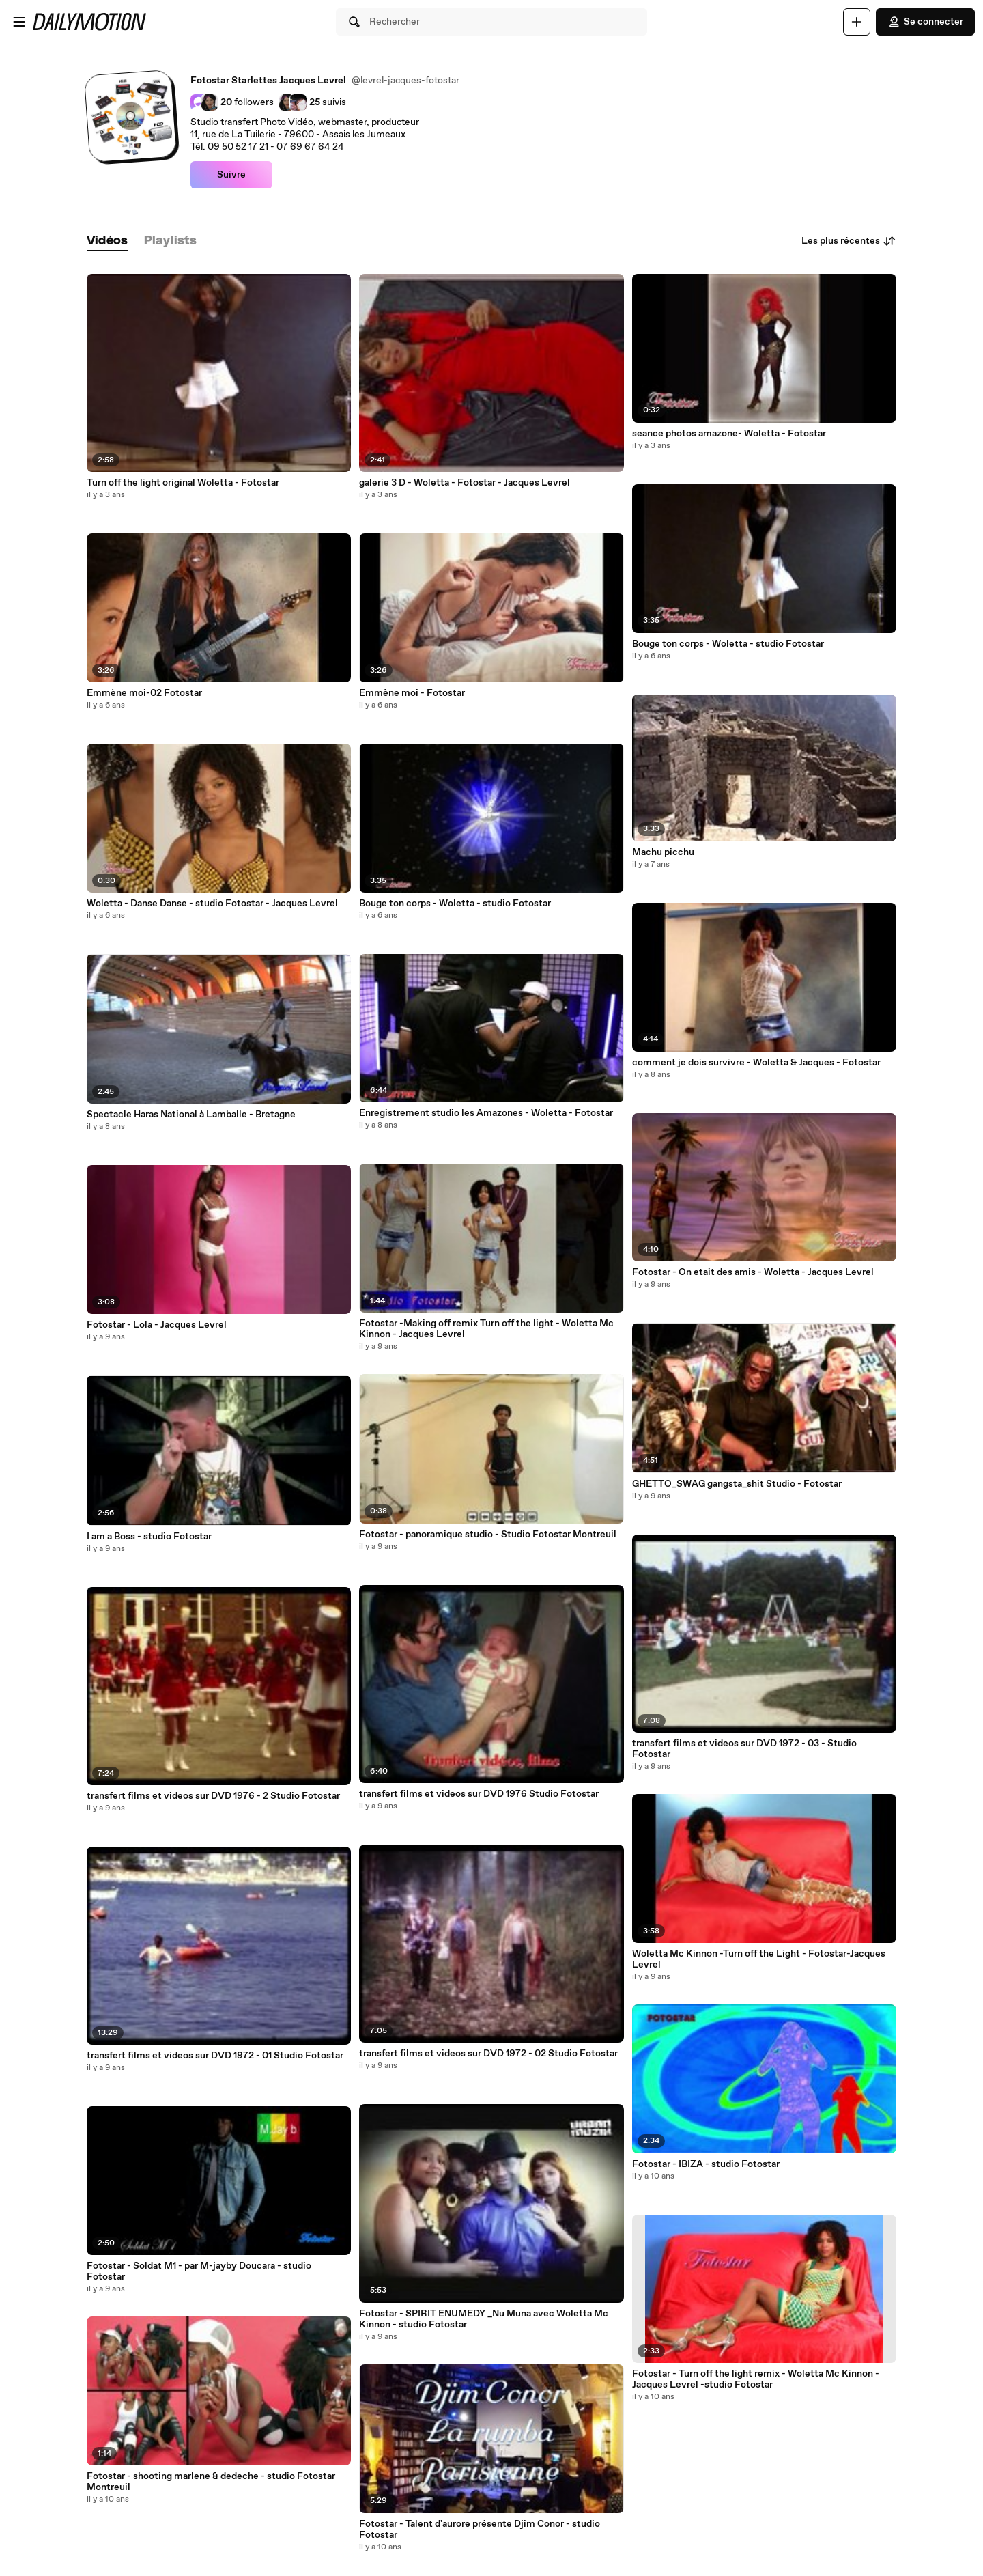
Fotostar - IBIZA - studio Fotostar (706, 2164)
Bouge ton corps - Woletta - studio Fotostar (455, 903)
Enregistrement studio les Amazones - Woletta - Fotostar (486, 1113)
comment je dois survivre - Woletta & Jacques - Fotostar (756, 1062)
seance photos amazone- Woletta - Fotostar (729, 433)
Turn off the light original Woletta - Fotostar (183, 482)
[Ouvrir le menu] (19, 22)
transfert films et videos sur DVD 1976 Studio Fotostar (479, 1794)
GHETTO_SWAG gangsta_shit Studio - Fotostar (737, 1484)
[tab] (107, 241)
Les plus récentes (848, 241)
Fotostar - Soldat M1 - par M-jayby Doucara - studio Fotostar (199, 2271)
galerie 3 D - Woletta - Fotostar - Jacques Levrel (464, 482)
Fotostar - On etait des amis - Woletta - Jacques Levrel (753, 1272)
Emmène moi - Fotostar (412, 693)
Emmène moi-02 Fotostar (144, 693)
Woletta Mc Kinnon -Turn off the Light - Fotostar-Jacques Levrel (758, 1959)
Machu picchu (663, 852)
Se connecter (925, 22)
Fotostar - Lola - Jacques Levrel (157, 1324)
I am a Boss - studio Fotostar (149, 1536)
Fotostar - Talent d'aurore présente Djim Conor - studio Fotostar (479, 2529)
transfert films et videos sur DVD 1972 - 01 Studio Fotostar (215, 2055)
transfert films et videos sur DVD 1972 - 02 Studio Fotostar (488, 2053)
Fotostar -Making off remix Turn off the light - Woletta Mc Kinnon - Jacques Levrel (486, 1329)
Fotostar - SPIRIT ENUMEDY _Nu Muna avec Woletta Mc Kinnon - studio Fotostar (483, 2319)
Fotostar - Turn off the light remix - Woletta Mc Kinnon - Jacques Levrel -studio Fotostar (755, 2379)
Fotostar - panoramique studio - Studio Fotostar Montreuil (487, 1534)
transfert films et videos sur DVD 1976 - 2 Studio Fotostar (213, 1796)
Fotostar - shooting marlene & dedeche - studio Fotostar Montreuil (211, 2482)
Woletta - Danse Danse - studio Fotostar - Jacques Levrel (212, 903)
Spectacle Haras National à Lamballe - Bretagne (191, 1114)
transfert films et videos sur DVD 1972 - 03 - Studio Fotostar (744, 1749)
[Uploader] (856, 22)
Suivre (231, 175)
